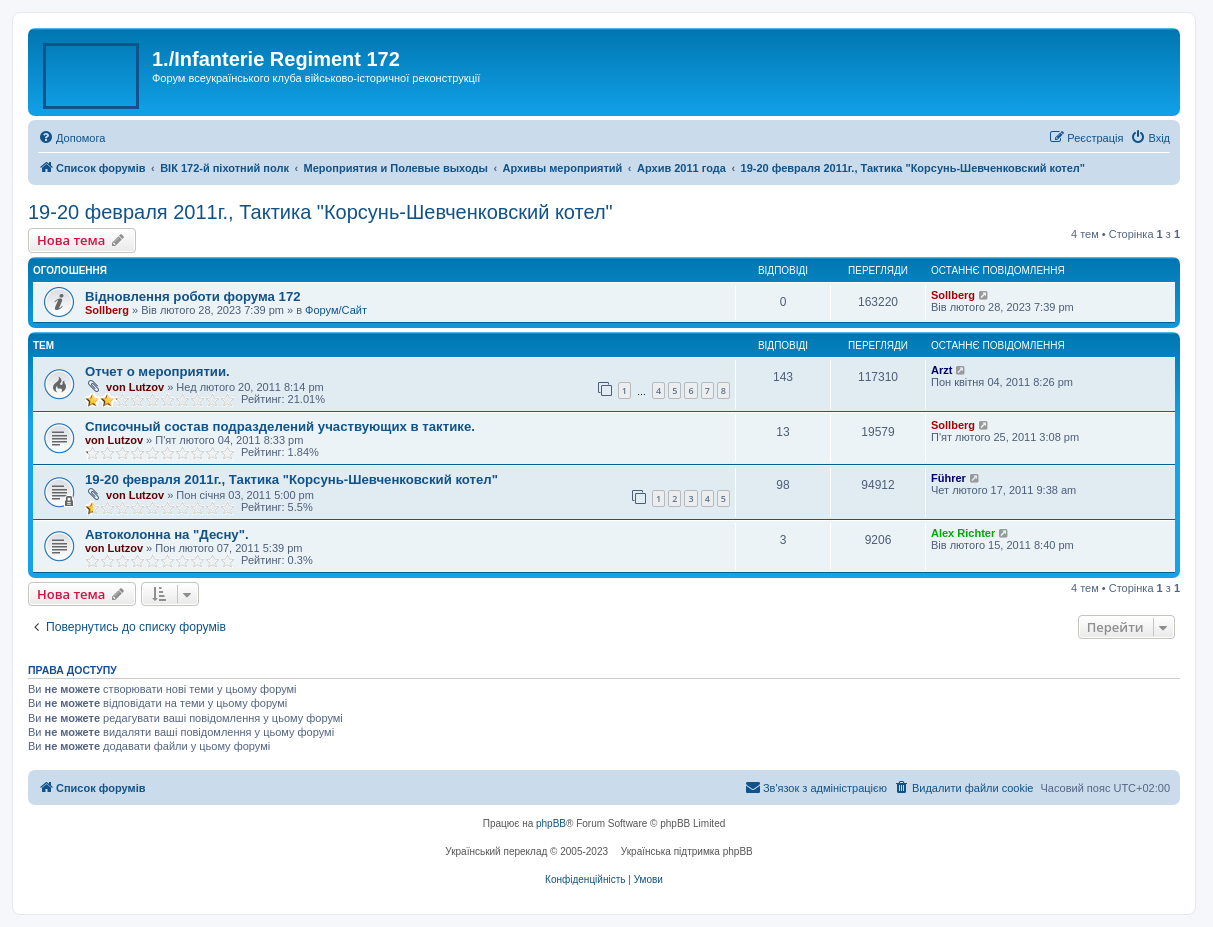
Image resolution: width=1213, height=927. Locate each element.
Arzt (941, 370)
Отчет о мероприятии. (157, 371)
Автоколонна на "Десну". (167, 534)
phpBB (551, 823)
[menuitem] (71, 138)
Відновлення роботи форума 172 (193, 296)
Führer (948, 478)
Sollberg (107, 310)
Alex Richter (963, 533)
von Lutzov (135, 387)
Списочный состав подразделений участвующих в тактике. (280, 426)
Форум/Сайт (336, 310)
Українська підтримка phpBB (687, 851)
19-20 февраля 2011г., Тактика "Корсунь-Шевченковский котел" (320, 212)
